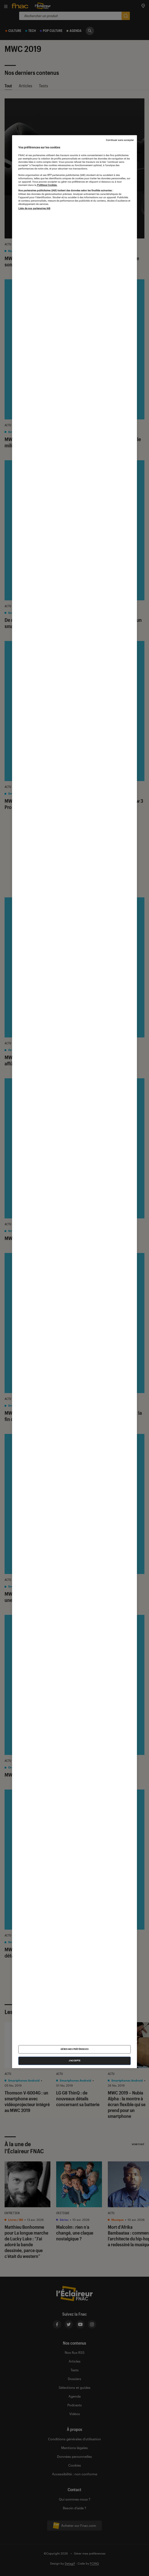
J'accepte (75, 2061)
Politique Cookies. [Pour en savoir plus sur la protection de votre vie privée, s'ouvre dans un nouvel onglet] (46, 185)
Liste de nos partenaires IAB (34, 208)
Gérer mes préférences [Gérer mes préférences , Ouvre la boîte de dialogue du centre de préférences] (75, 2049)
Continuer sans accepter (120, 140)
